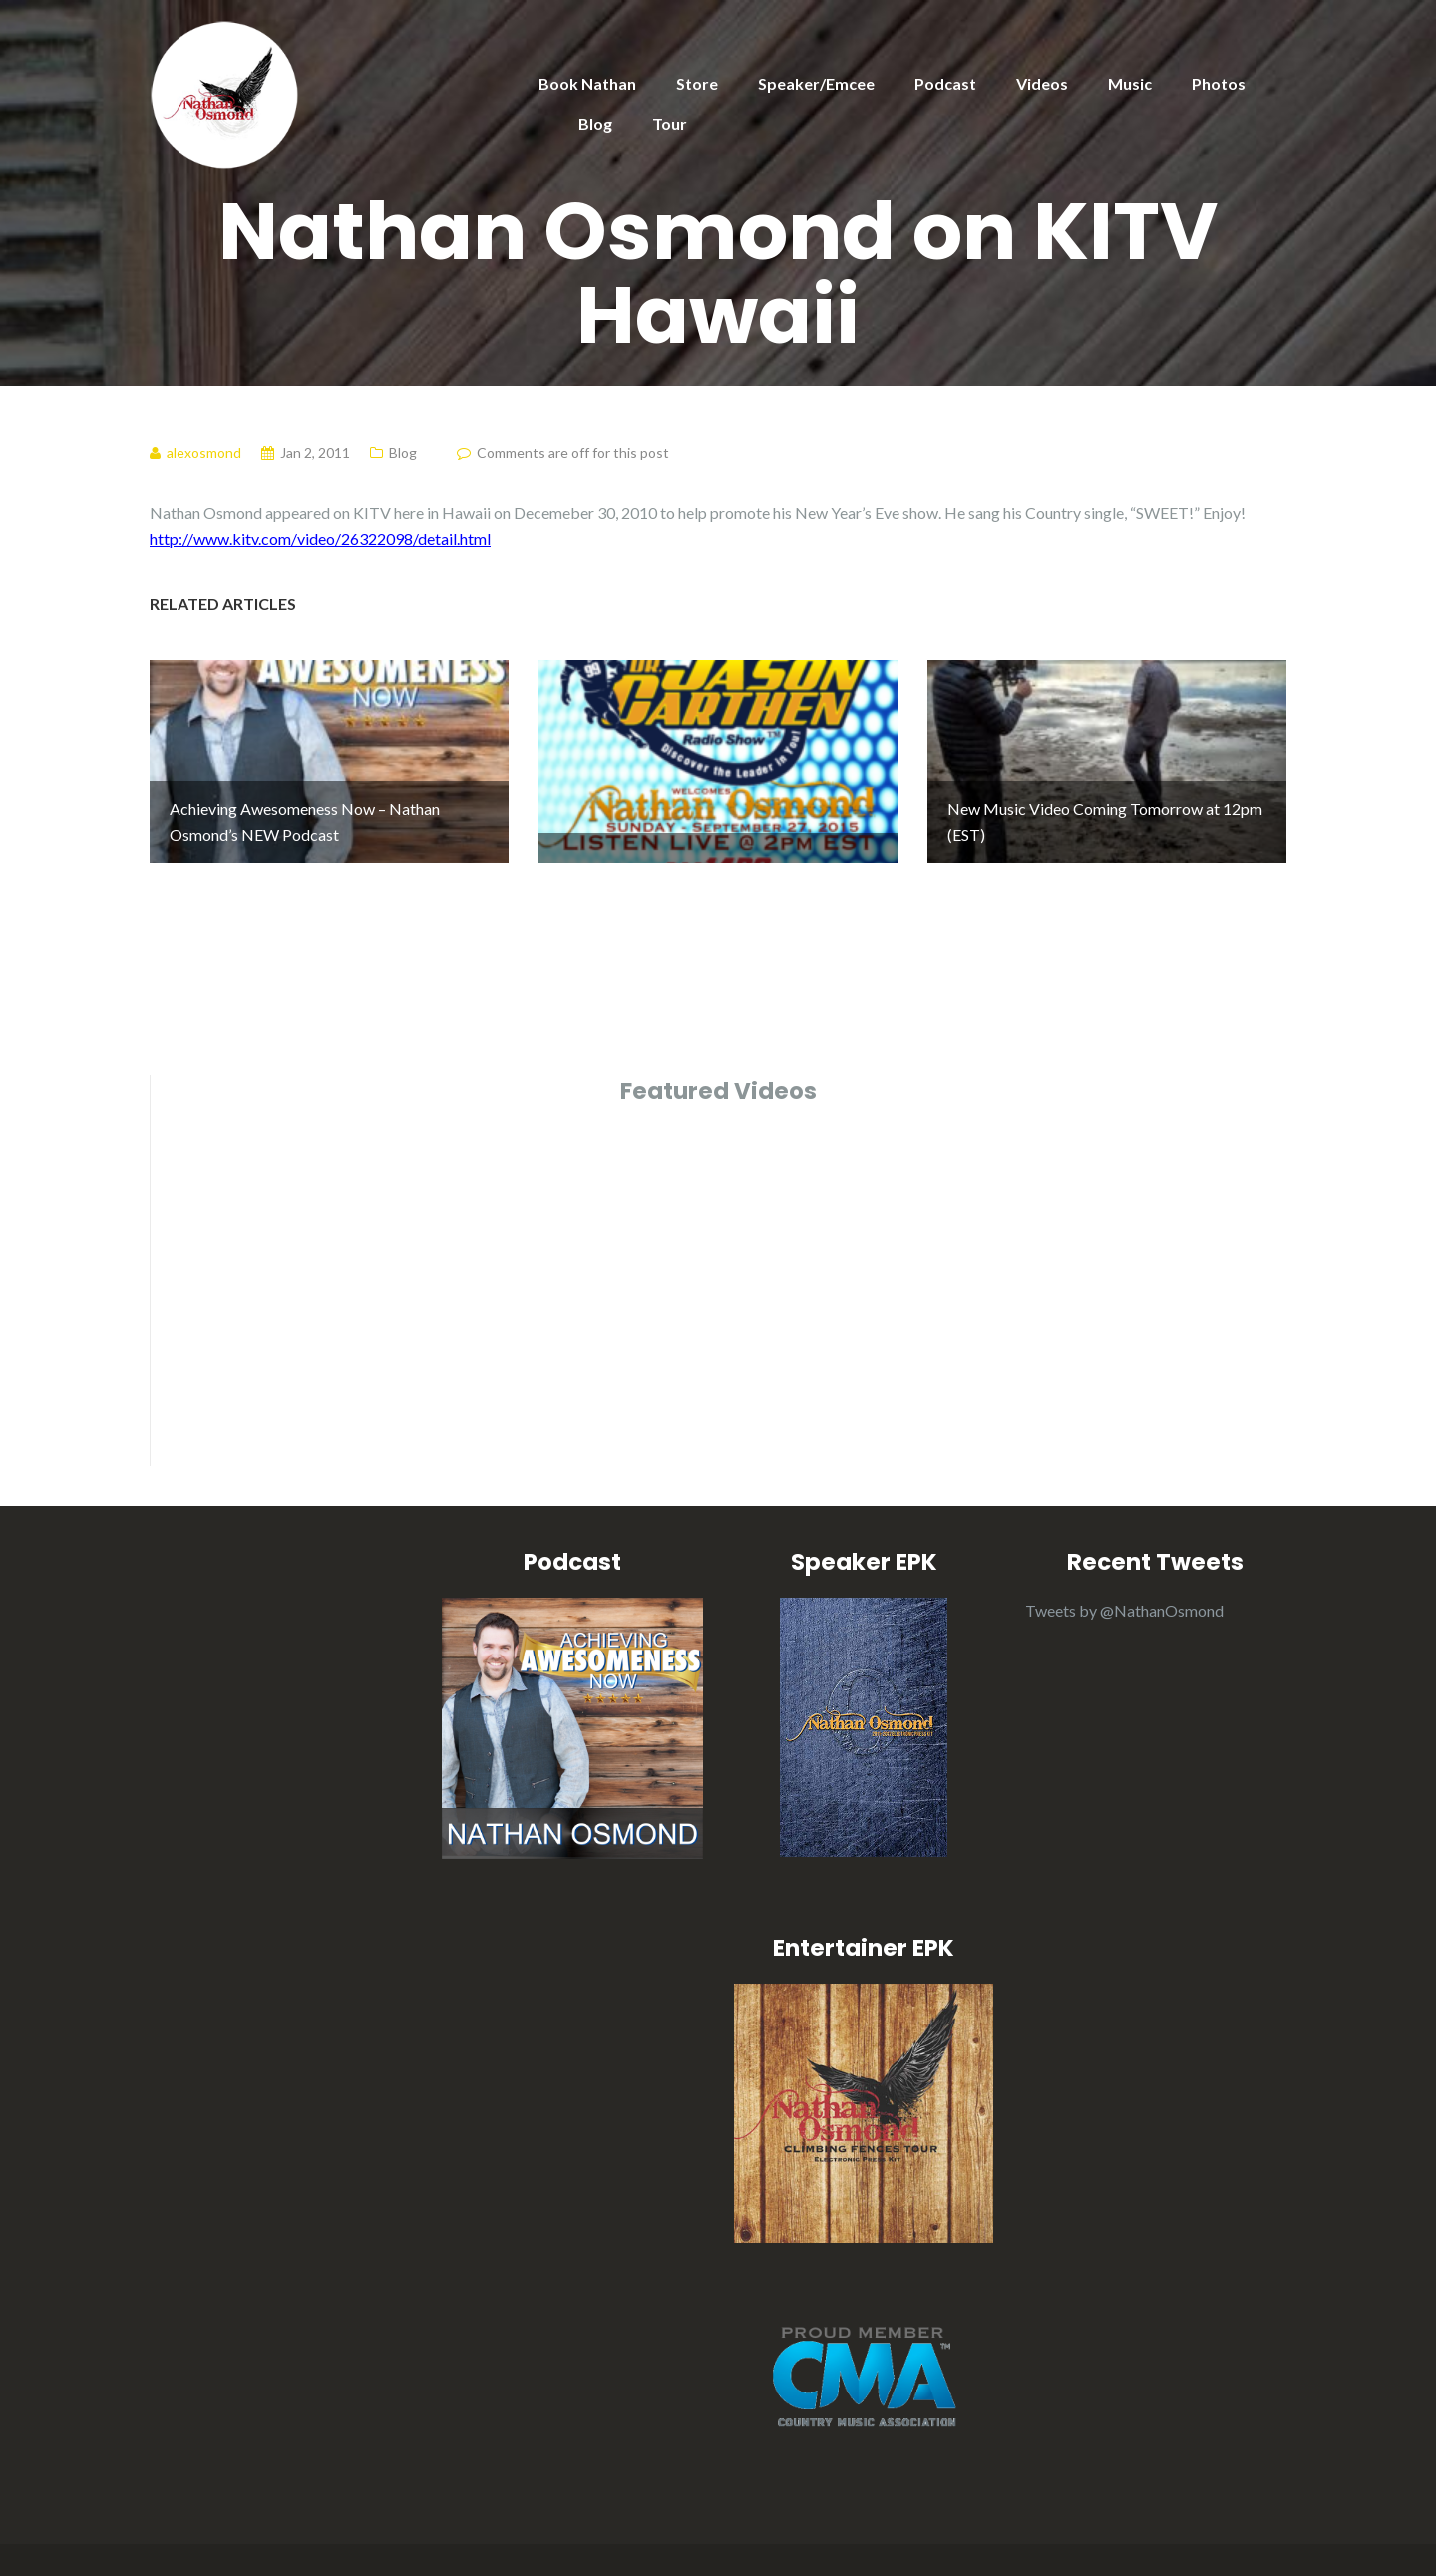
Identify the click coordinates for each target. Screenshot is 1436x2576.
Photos (1219, 83)
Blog (595, 123)
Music (1130, 83)
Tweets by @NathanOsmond (1124, 1564)
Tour (669, 123)
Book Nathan (587, 83)
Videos (1042, 83)
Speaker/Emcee (816, 83)
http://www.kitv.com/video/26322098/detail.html (320, 538)
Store (697, 83)
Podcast (945, 83)
